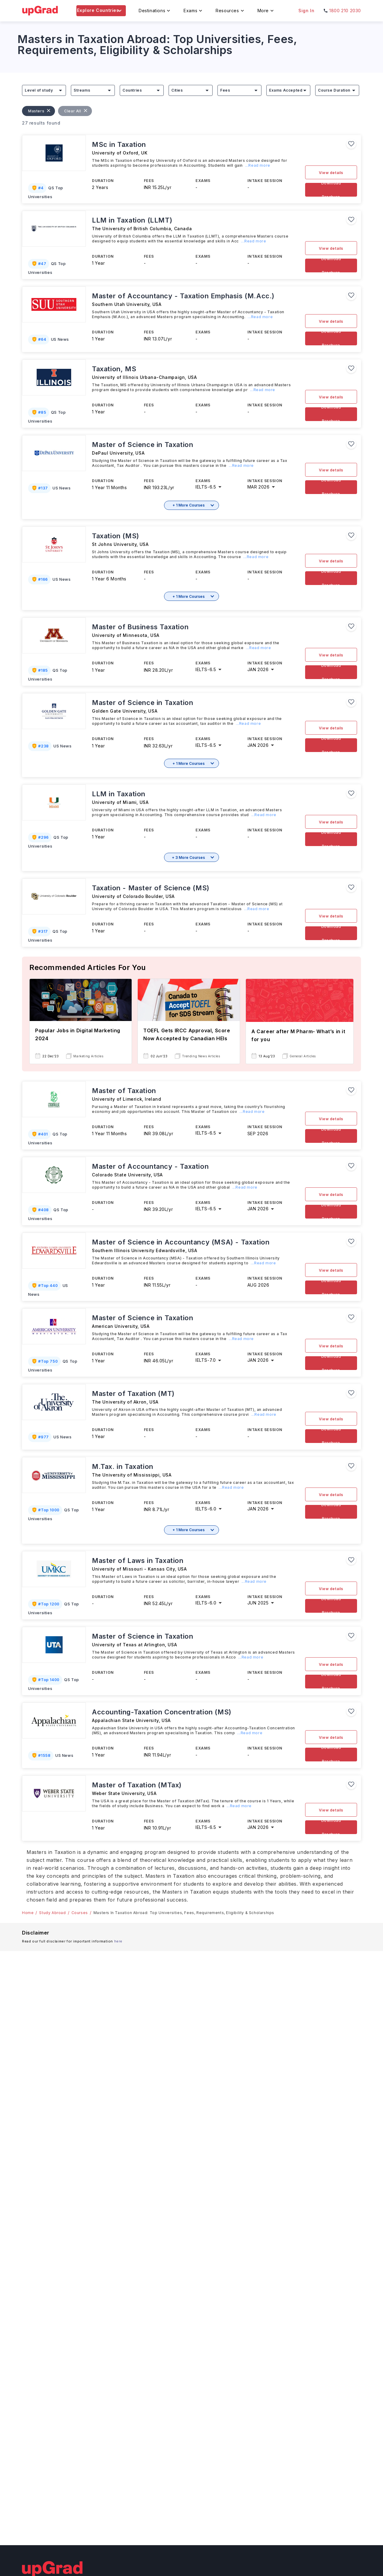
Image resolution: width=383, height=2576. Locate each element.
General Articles (303, 1056)
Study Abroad (52, 1912)
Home (28, 1912)
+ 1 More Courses (189, 505)
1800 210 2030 (345, 10)
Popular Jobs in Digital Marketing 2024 (77, 1034)
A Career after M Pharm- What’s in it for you (298, 1035)
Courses (79, 1912)
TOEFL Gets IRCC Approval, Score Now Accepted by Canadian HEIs (186, 1034)
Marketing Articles (88, 1056)
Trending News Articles (201, 1056)
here (118, 1941)
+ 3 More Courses (188, 857)
